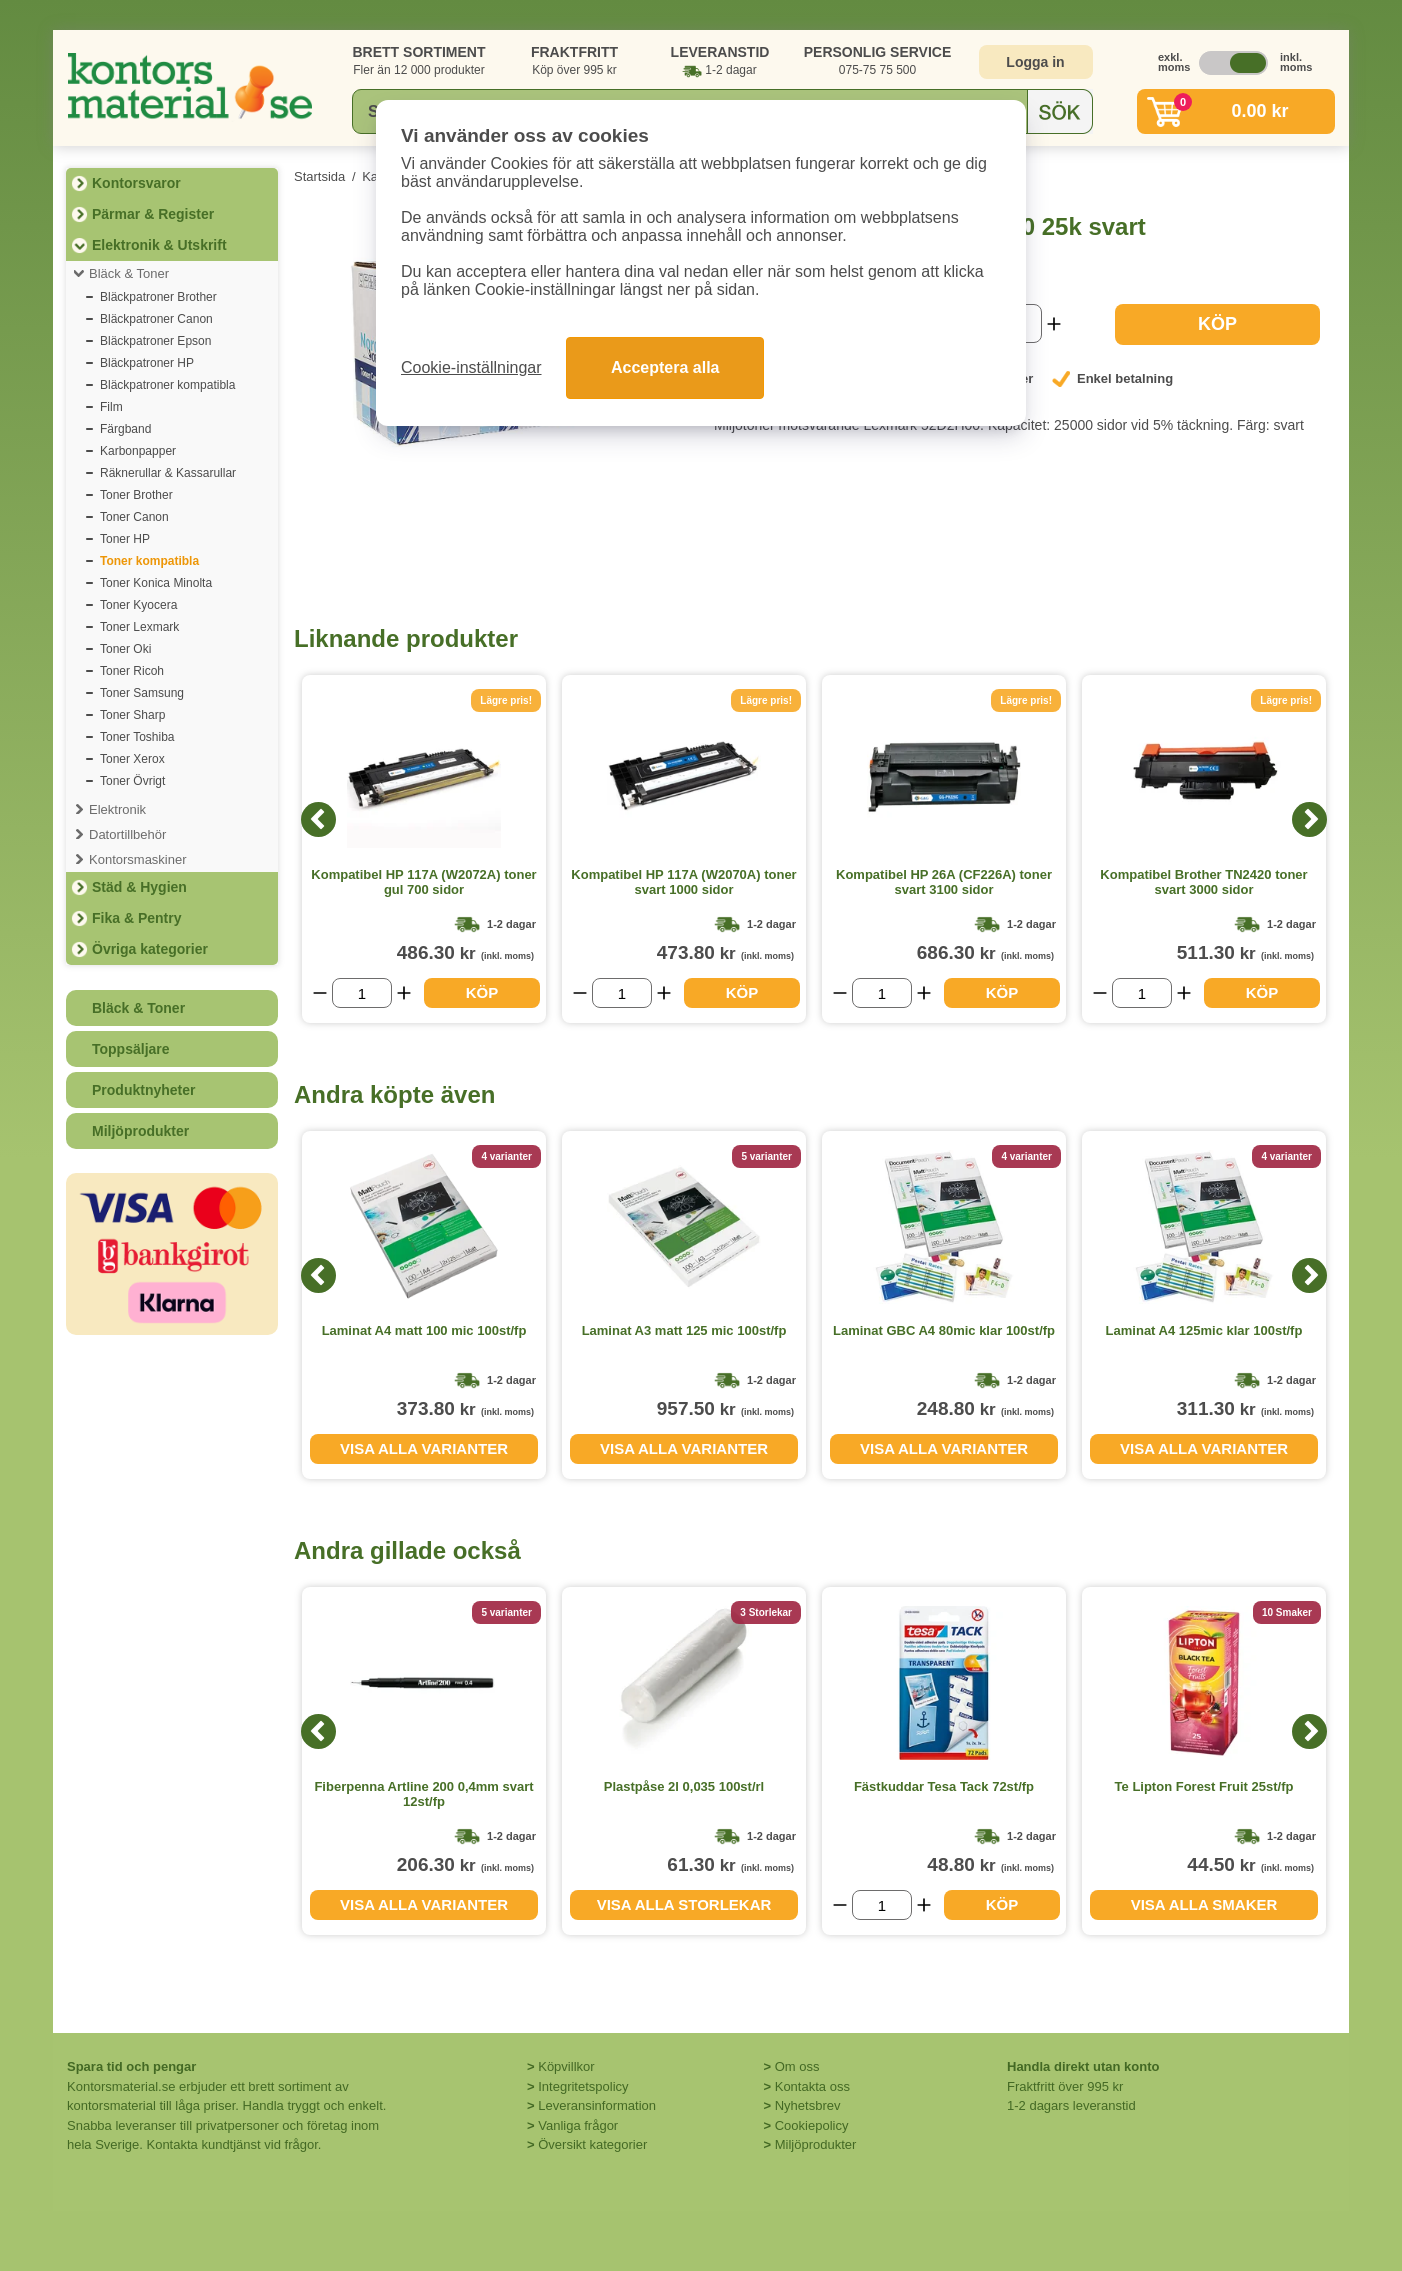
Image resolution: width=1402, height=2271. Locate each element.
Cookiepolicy (812, 2125)
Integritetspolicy (583, 2086)
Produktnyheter (143, 1090)
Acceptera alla (665, 367)
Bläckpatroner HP (147, 363)
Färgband (125, 429)
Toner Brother (136, 495)
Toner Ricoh (132, 671)
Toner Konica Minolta (156, 583)
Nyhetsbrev (808, 2105)
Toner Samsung (142, 693)
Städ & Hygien (139, 887)
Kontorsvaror (136, 183)
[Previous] (318, 819)
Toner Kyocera (138, 605)
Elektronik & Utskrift (159, 245)
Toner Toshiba (137, 737)
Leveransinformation (597, 2105)
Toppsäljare (131, 1049)
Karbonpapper (138, 451)
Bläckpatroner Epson (155, 341)
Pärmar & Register (153, 214)
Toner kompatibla (149, 561)
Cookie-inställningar (471, 367)
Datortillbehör (127, 834)
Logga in (1035, 62)
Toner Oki (125, 649)
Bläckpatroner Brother (158, 297)
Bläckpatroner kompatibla (167, 385)
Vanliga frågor (578, 2125)
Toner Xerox (132, 759)
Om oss (797, 2066)
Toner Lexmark (139, 627)
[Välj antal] (362, 993)
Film (111, 407)
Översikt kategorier (592, 2144)
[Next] (1309, 819)
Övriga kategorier (150, 949)
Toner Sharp (132, 715)
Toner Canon (134, 517)
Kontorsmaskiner (138, 859)
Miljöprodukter (140, 1131)
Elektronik (117, 809)
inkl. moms (1291, 62)
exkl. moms (1169, 62)
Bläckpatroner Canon (156, 319)
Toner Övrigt (132, 781)
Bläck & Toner (129, 273)
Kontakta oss (812, 2086)
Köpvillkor (566, 2066)
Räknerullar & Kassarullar (168, 473)
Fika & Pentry (136, 918)
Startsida (319, 176)
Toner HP (125, 539)
